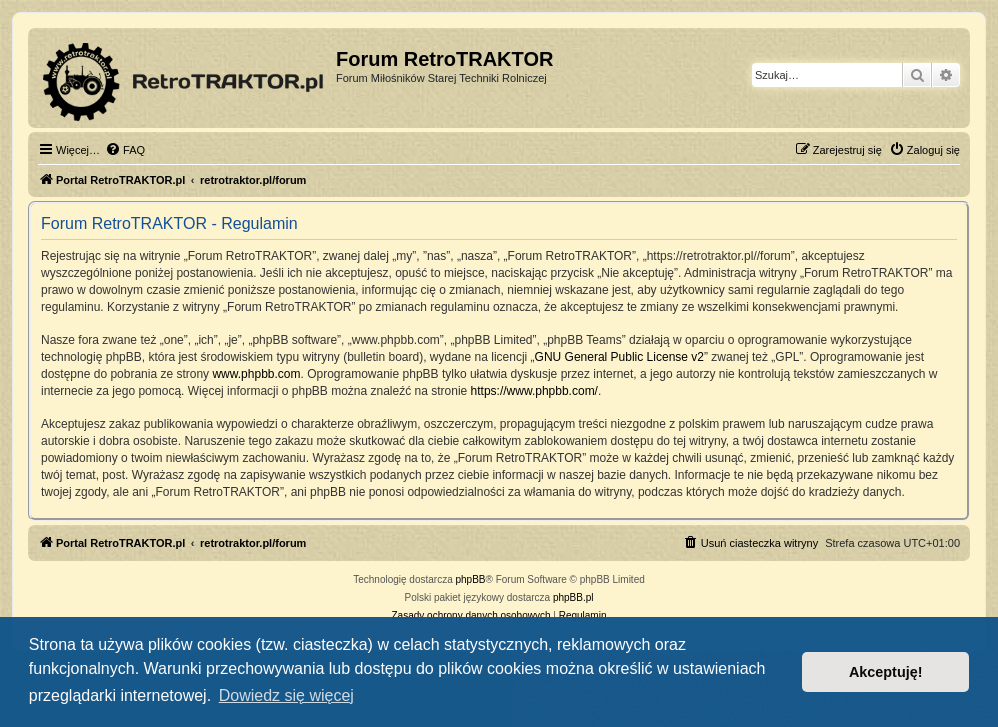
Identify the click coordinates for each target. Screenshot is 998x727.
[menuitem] (125, 150)
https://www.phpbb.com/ (534, 391)
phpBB (471, 579)
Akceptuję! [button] (886, 672)
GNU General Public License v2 (619, 357)
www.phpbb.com (256, 374)
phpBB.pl (573, 597)
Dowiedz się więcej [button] (286, 695)
